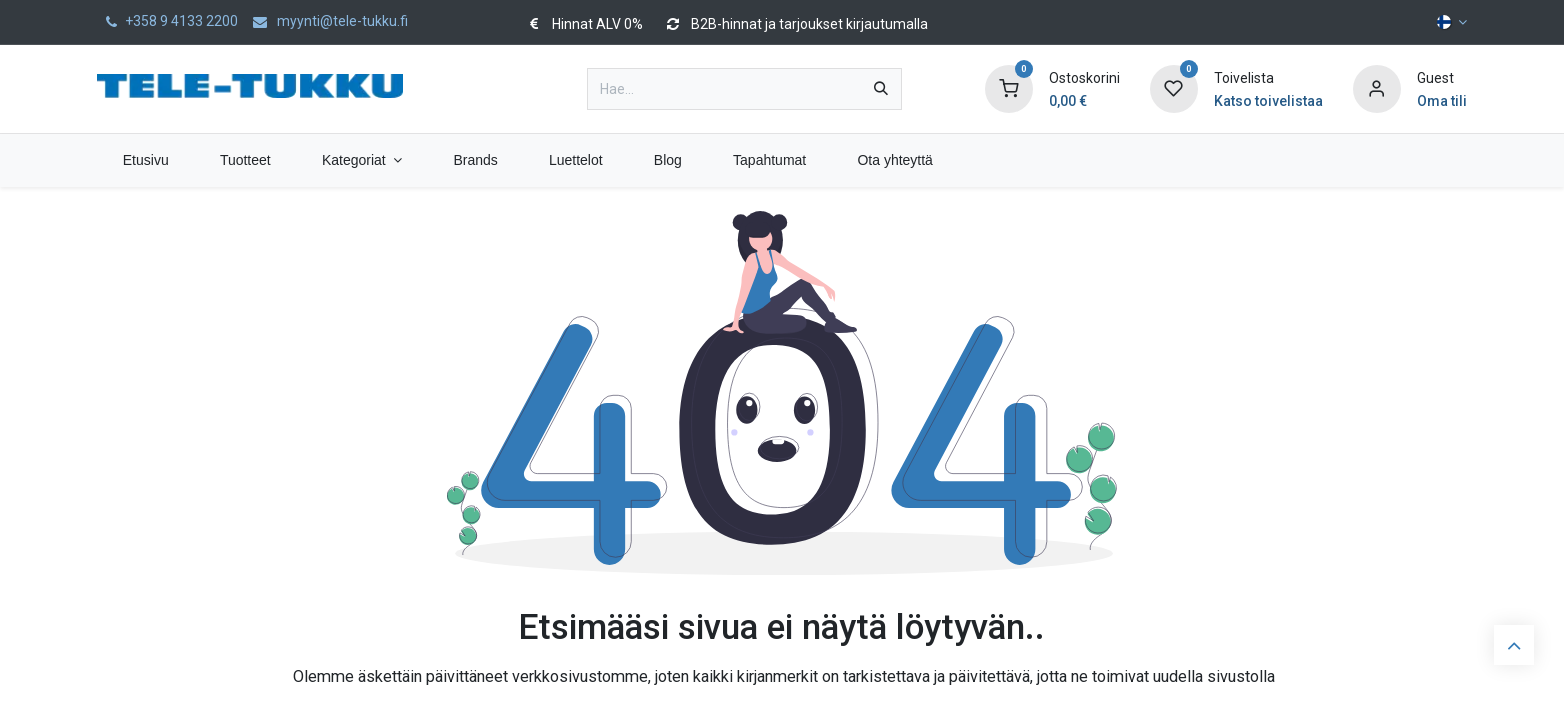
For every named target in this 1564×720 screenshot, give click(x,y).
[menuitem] (145, 160)
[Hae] (881, 89)
